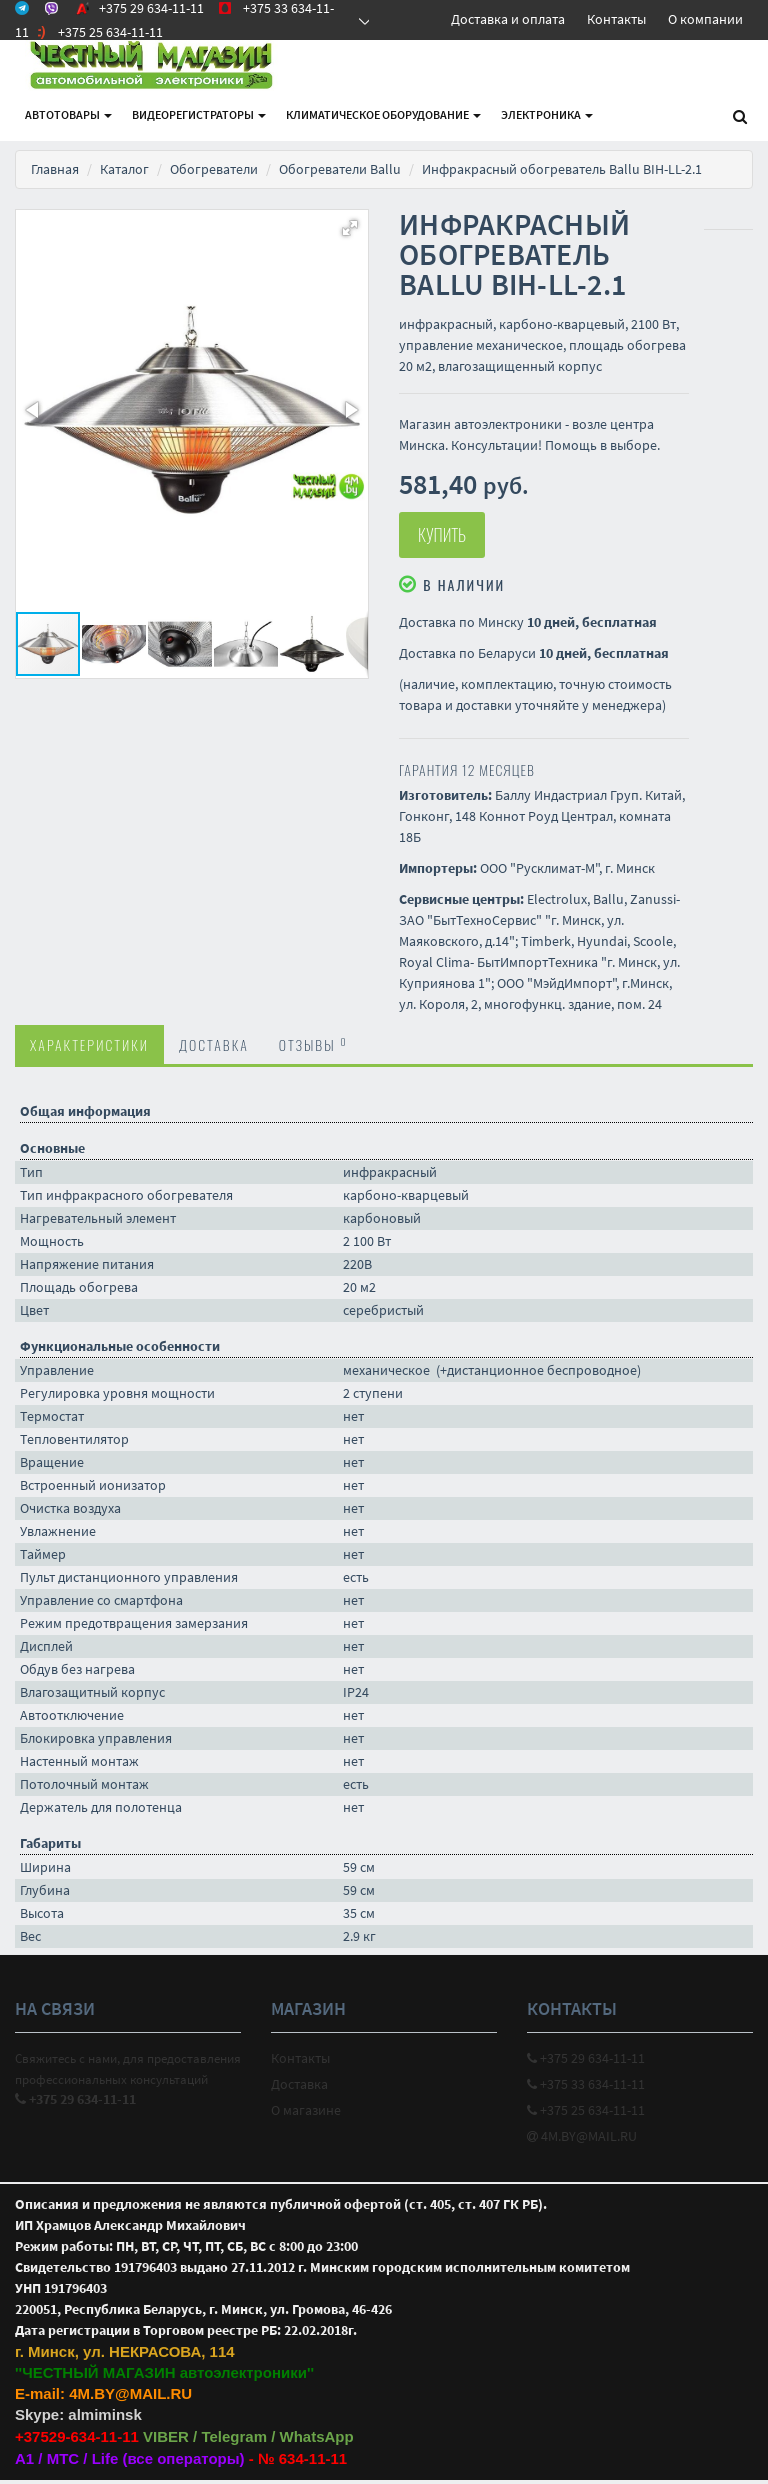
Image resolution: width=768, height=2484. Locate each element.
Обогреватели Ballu (340, 169)
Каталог (124, 169)
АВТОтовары (68, 114)
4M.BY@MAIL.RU (582, 2140)
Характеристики (89, 1048)
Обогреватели (214, 169)
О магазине (306, 2114)
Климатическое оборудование (383, 114)
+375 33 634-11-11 (586, 2088)
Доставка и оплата (508, 19)
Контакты (616, 19)
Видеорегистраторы (199, 114)
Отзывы (313, 1048)
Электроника (547, 114)
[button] (350, 228)
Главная (55, 169)
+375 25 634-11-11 (586, 2114)
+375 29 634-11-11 (586, 2062)
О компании (705, 19)
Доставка (214, 1048)
